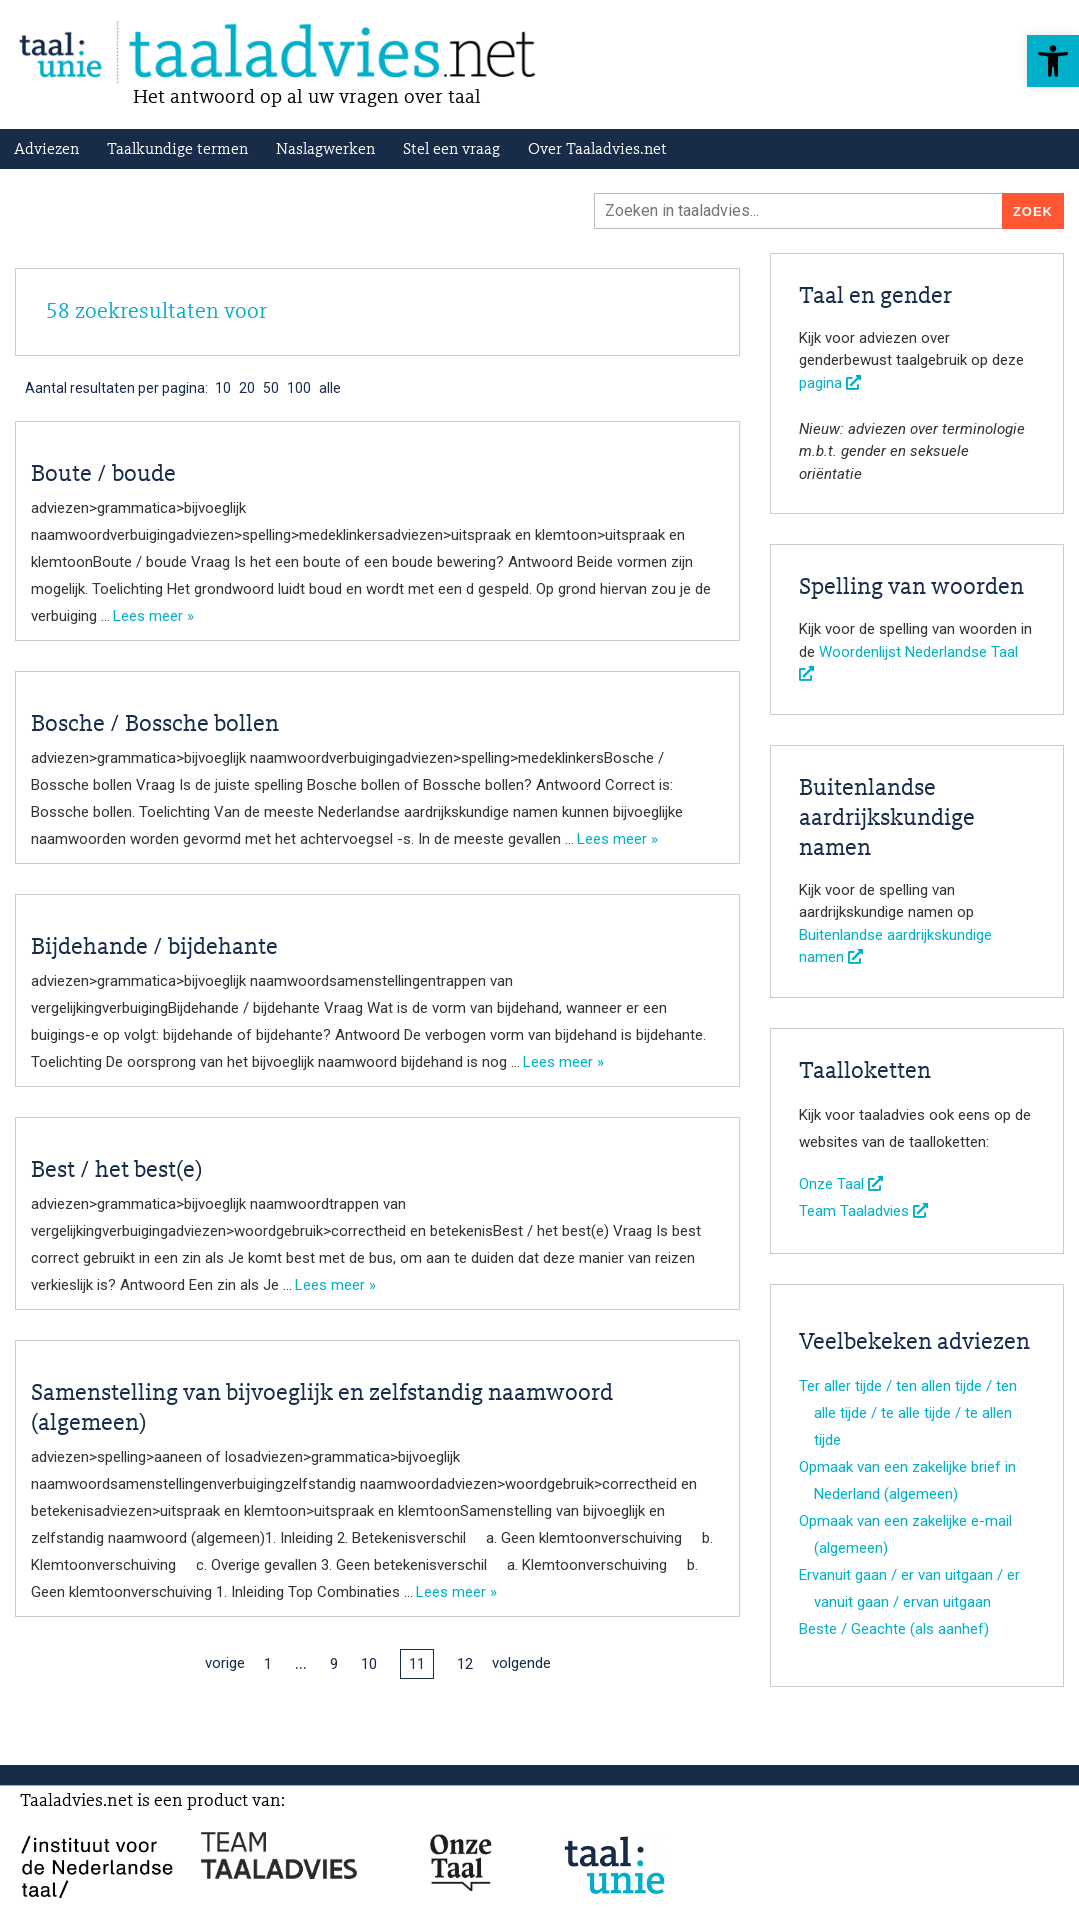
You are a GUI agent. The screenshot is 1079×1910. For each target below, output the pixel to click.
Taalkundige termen (177, 150)
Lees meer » (153, 616)
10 (369, 1664)
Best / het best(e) (116, 1171)
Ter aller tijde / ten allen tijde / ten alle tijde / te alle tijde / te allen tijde (908, 1413)
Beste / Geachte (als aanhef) (894, 1629)
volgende (521, 1663)
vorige (225, 1663)
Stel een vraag (451, 150)
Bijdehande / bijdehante (154, 948)
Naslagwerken (325, 150)
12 (465, 1664)
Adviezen (46, 150)
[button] (1053, 61)
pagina (830, 383)
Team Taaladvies (863, 1211)
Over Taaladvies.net (597, 150)
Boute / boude (103, 475)
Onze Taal (841, 1184)
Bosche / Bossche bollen (155, 725)
